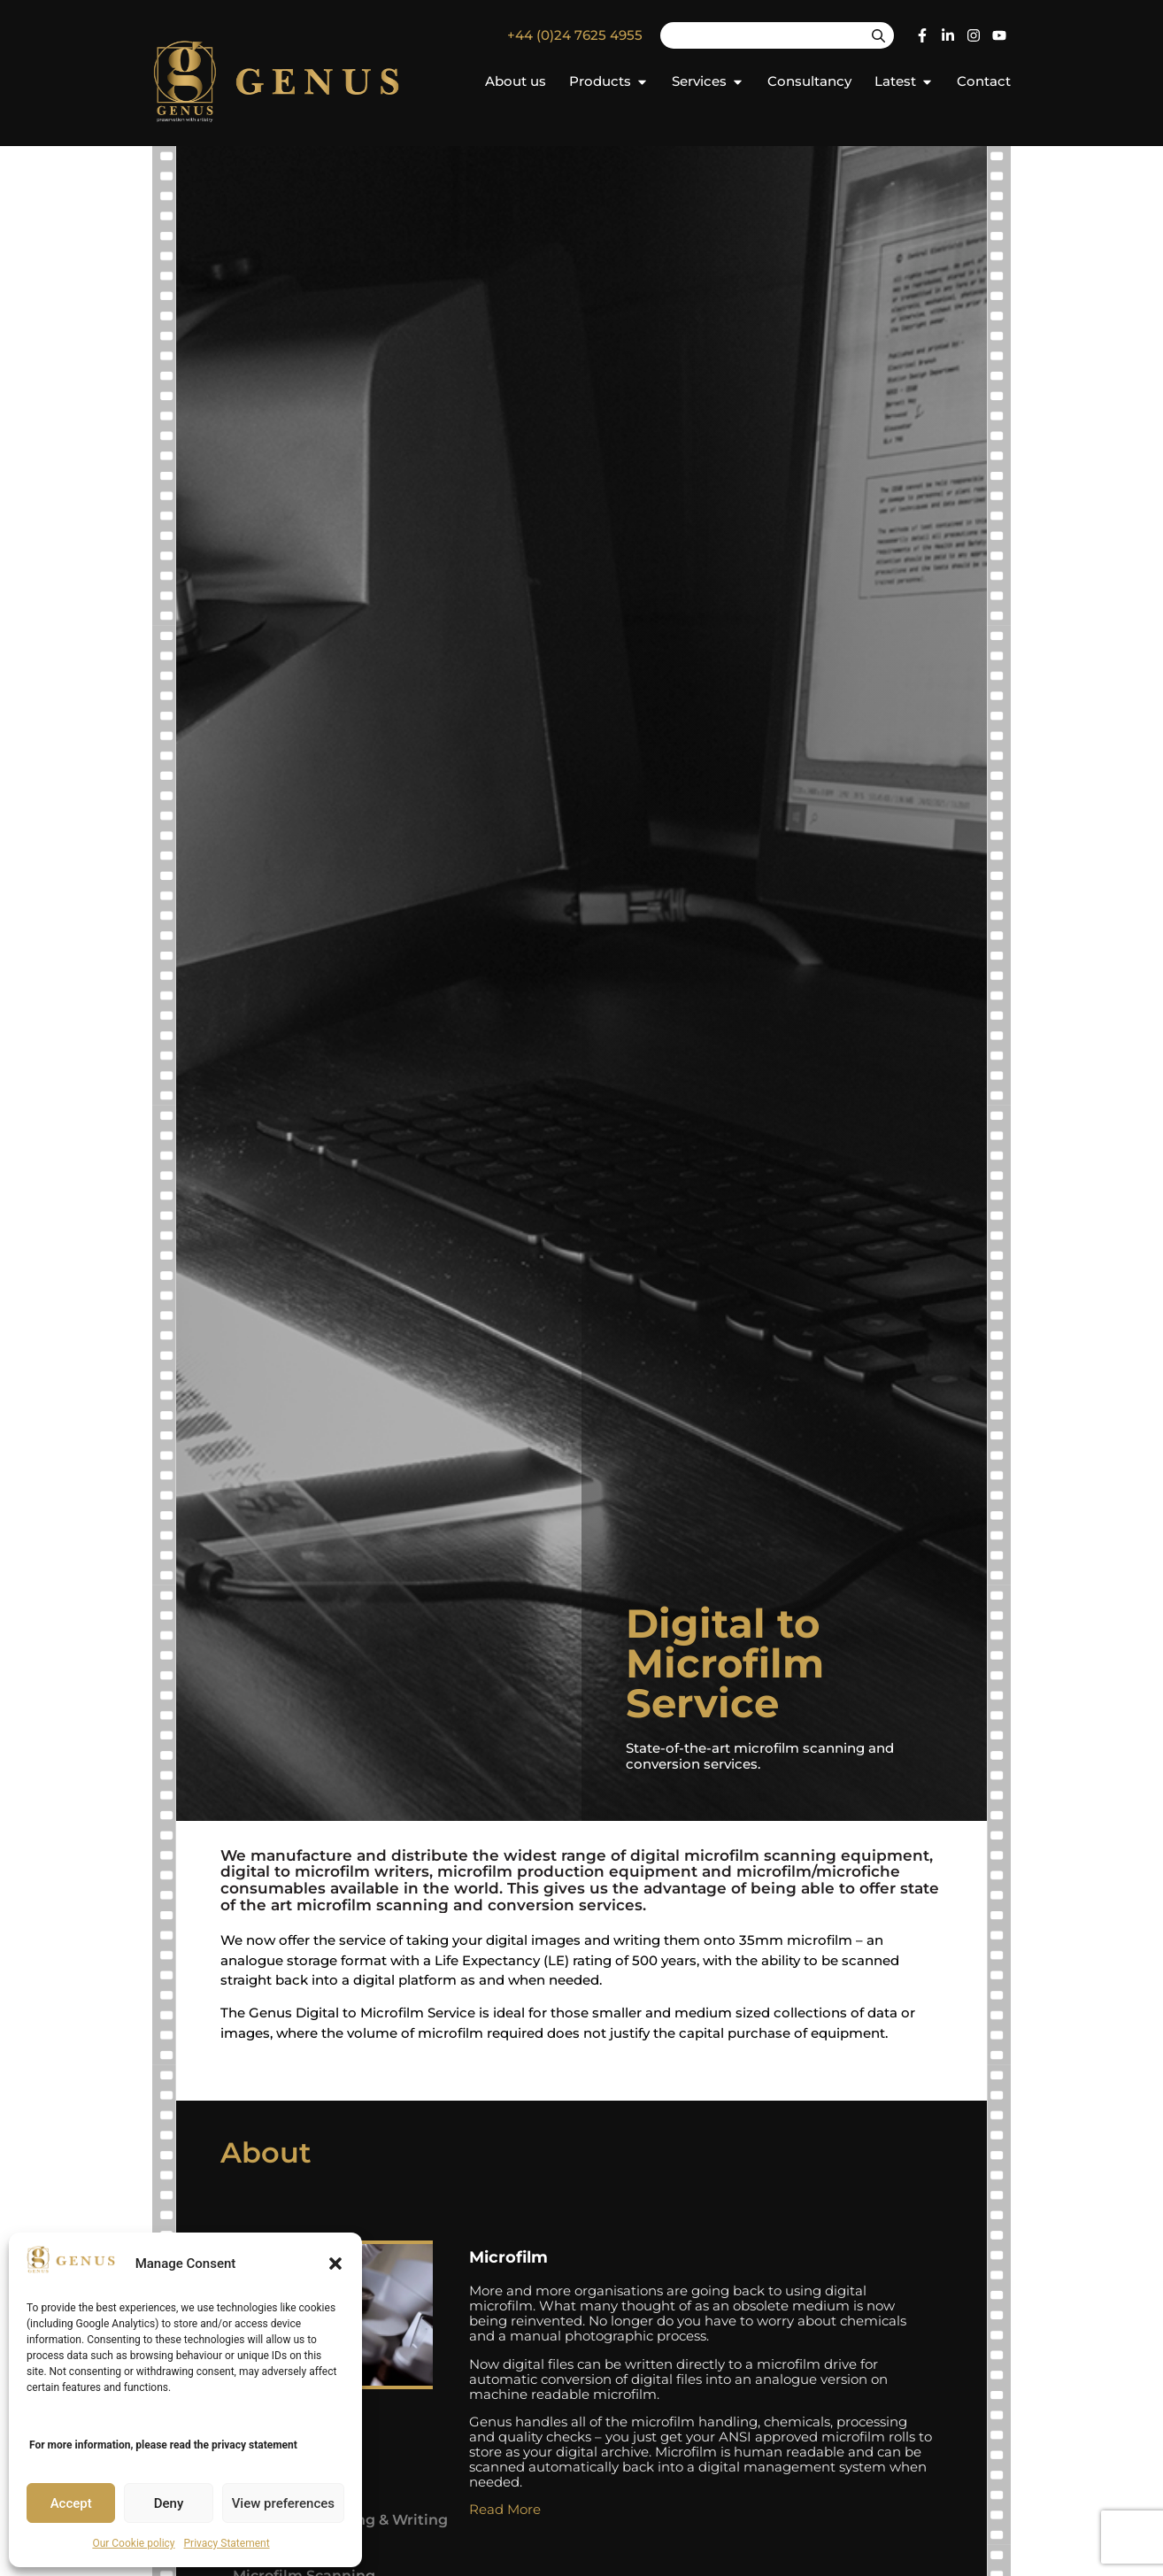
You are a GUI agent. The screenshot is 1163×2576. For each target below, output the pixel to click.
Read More (505, 2509)
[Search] (878, 35)
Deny (169, 2503)
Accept (71, 2503)
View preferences (283, 2503)
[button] (335, 2263)
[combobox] (761, 35)
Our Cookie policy (133, 2543)
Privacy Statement (227, 2543)
